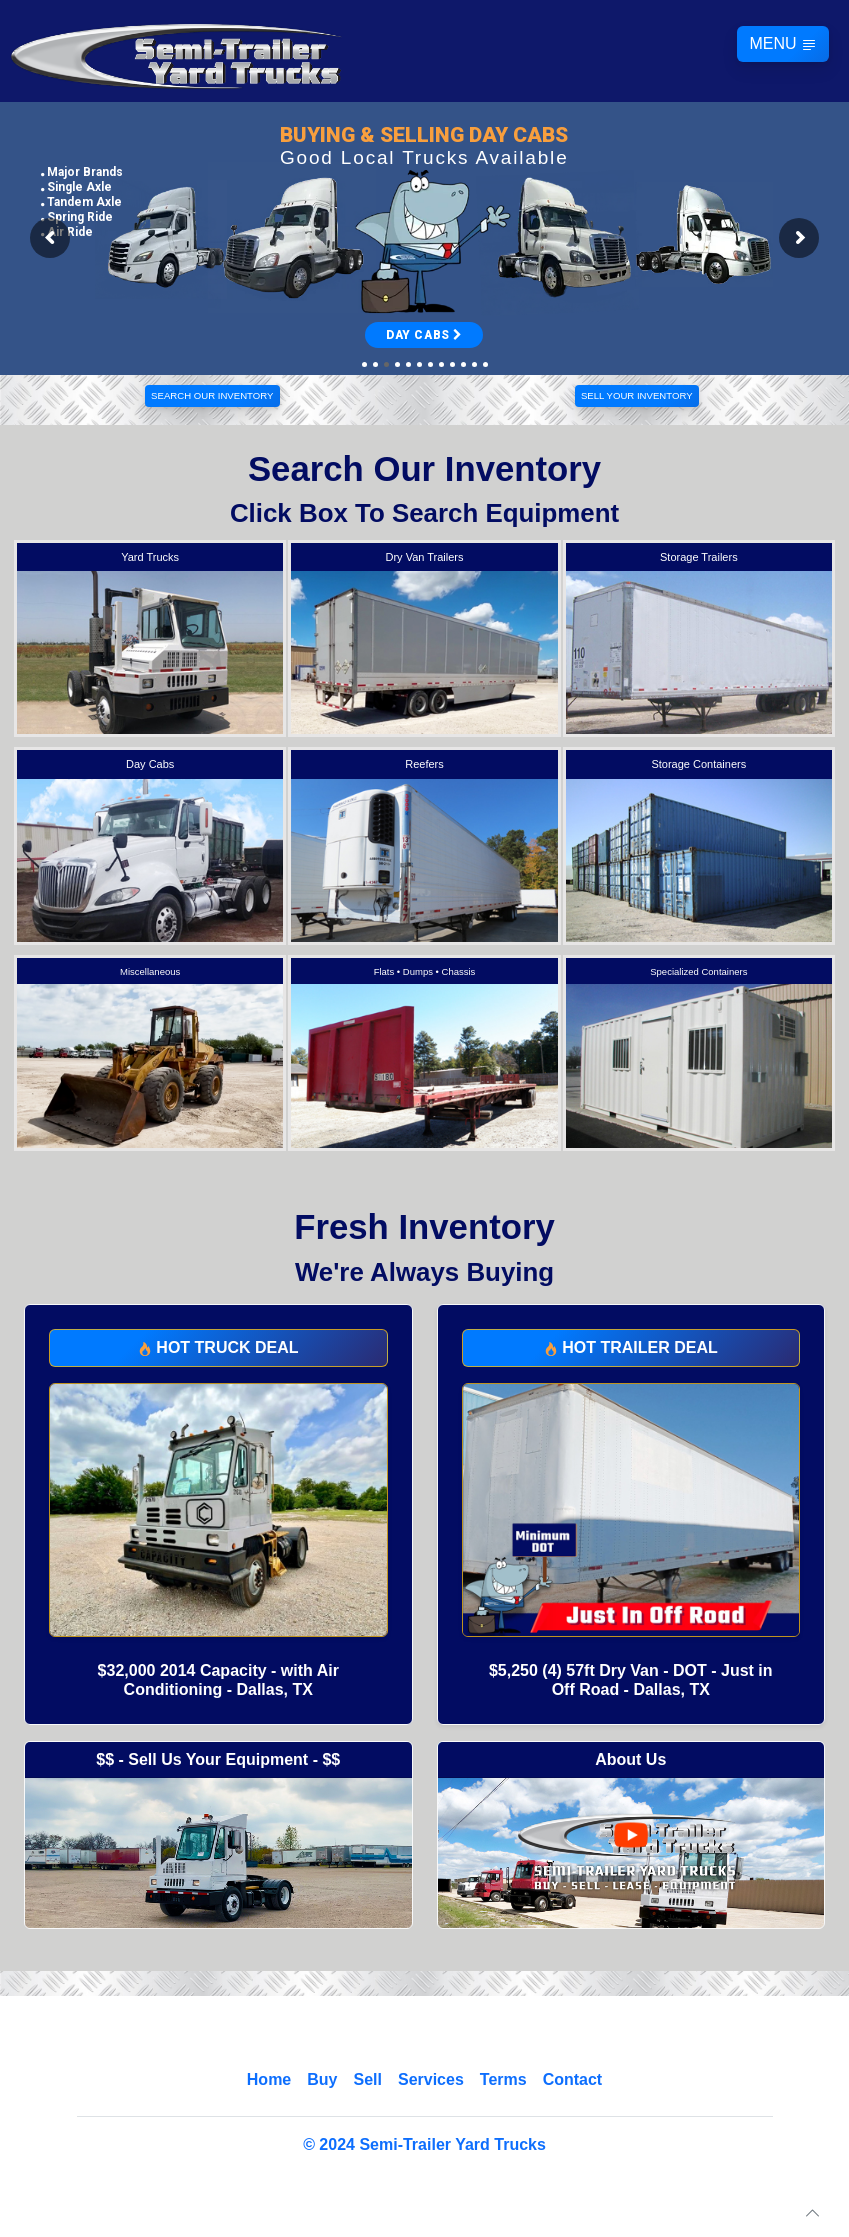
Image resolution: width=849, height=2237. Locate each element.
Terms (503, 2079)
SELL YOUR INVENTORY (637, 395)
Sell (367, 2079)
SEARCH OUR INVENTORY (212, 395)
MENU (783, 44)
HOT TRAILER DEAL (631, 1347)
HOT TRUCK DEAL (218, 1347)
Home (269, 2079)
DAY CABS (424, 335)
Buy (322, 2079)
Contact (573, 2079)
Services (431, 2079)
